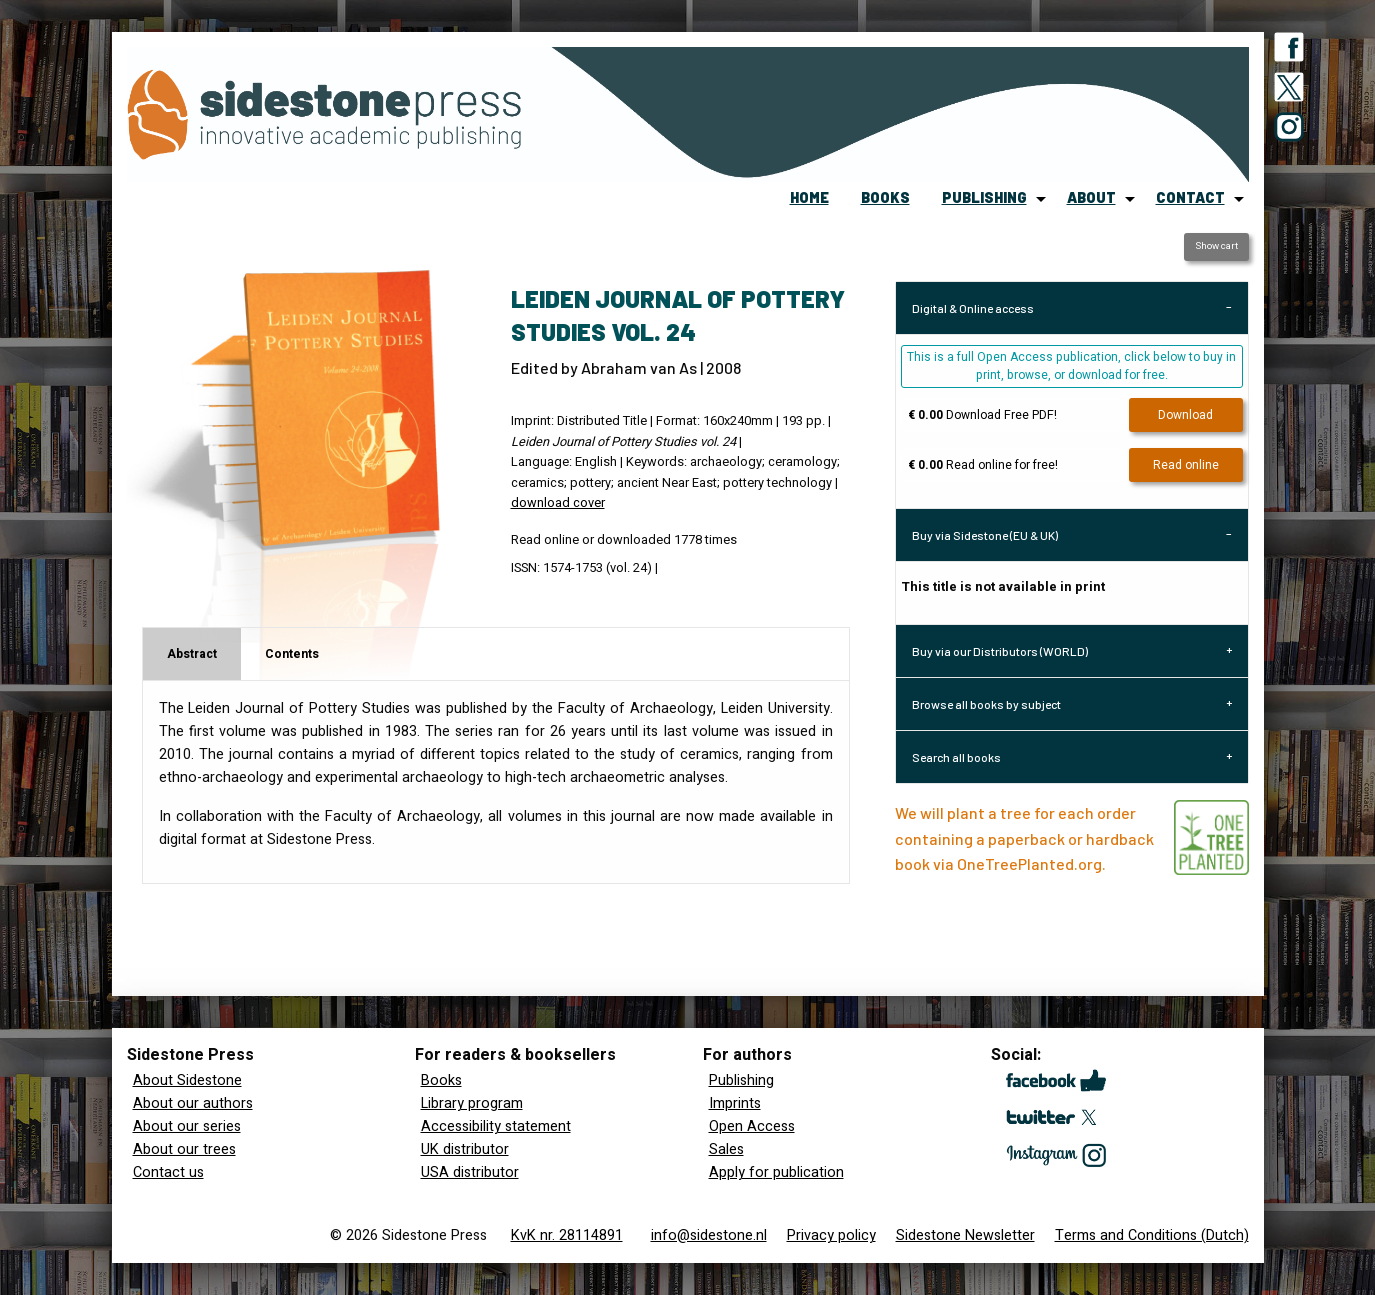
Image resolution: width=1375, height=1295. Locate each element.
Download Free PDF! (982, 415)
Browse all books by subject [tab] (986, 704)
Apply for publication (776, 1172)
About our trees (184, 1149)
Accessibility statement (496, 1126)
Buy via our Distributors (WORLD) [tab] (1000, 651)
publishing (984, 197)
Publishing (741, 1080)
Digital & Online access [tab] (973, 308)
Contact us (168, 1172)
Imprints (735, 1103)
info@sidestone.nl (709, 1235)
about (1091, 197)
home (809, 197)
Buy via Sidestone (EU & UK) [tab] (985, 535)
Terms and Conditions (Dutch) (1152, 1235)
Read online (1186, 465)
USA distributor (470, 1172)
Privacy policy (831, 1235)
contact (1190, 197)
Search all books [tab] (956, 757)
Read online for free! (983, 465)
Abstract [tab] (192, 654)
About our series (187, 1126)
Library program (472, 1103)
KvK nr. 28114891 (567, 1235)
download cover (558, 503)
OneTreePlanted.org (1029, 863)
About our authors (193, 1103)
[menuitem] (809, 199)
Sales (726, 1149)
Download (1185, 415)
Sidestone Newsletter (965, 1235)
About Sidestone (187, 1080)
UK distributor (465, 1149)
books (885, 197)
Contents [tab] (292, 654)
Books (441, 1080)
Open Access (752, 1126)
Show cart (1216, 246)
